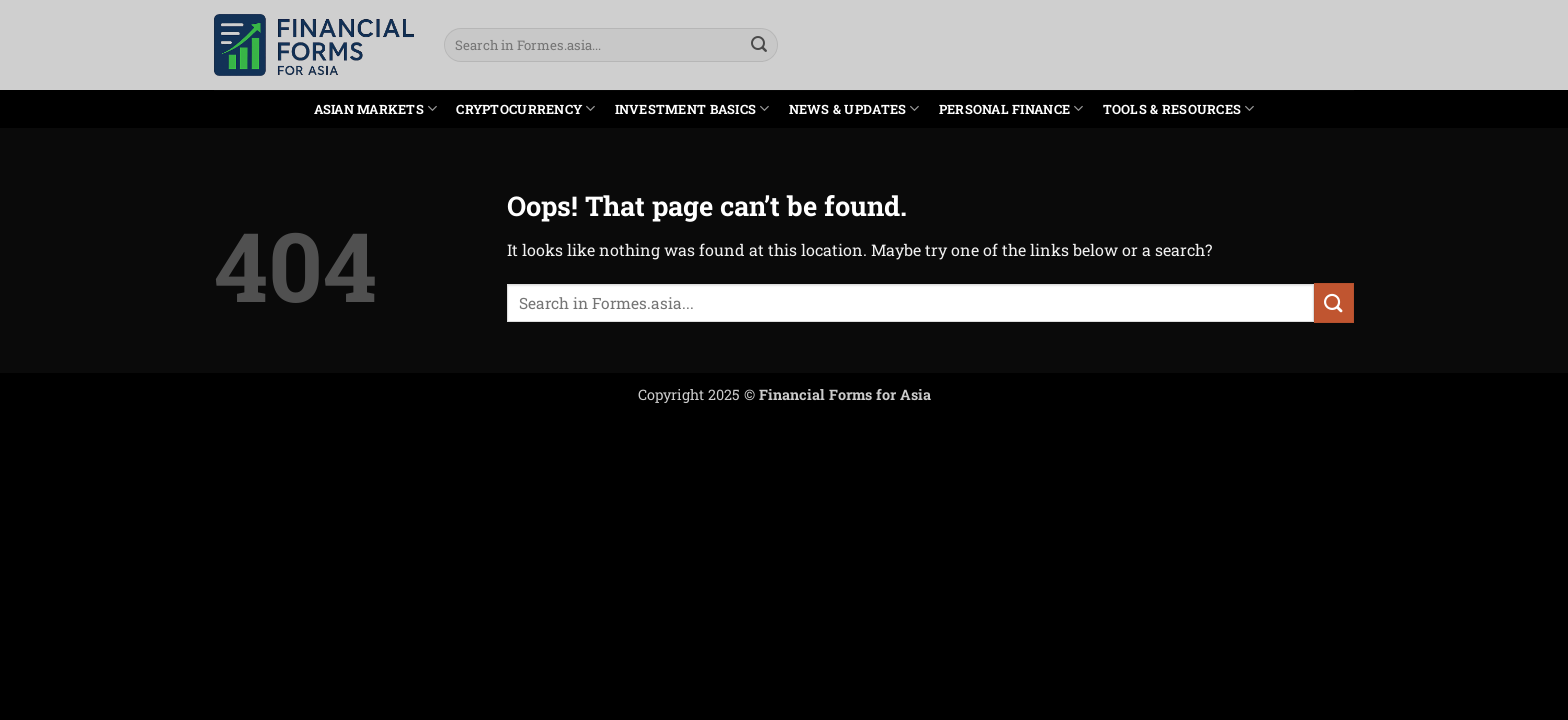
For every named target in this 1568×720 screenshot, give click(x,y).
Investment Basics (692, 108)
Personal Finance (1011, 108)
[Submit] (759, 45)
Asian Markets (376, 108)
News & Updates (854, 108)
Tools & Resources (1179, 108)
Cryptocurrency (525, 108)
